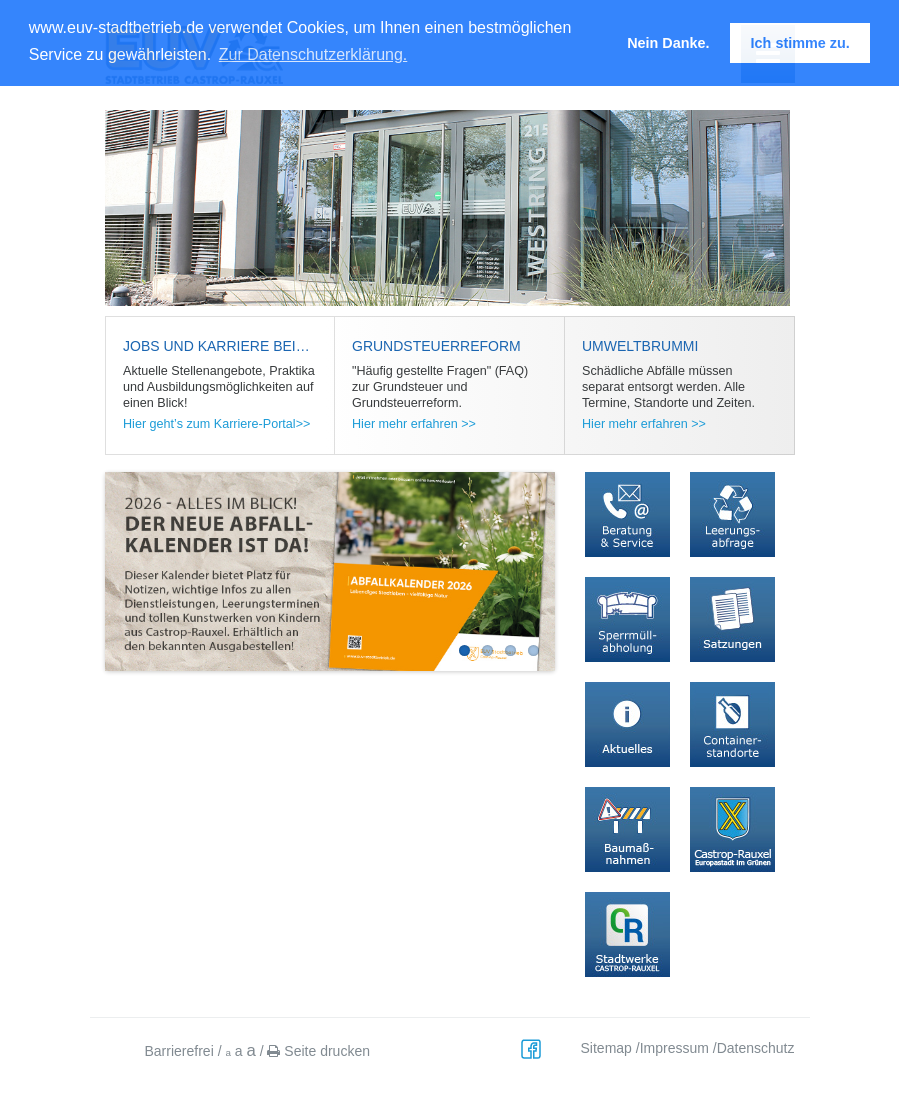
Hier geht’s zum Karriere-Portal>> (216, 424)
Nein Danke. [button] (668, 43)
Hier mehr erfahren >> (414, 424)
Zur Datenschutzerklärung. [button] (313, 54)
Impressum (674, 1048)
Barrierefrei (179, 1051)
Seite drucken (318, 1051)
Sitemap (606, 1048)
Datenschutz (756, 1048)
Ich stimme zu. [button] (800, 43)
